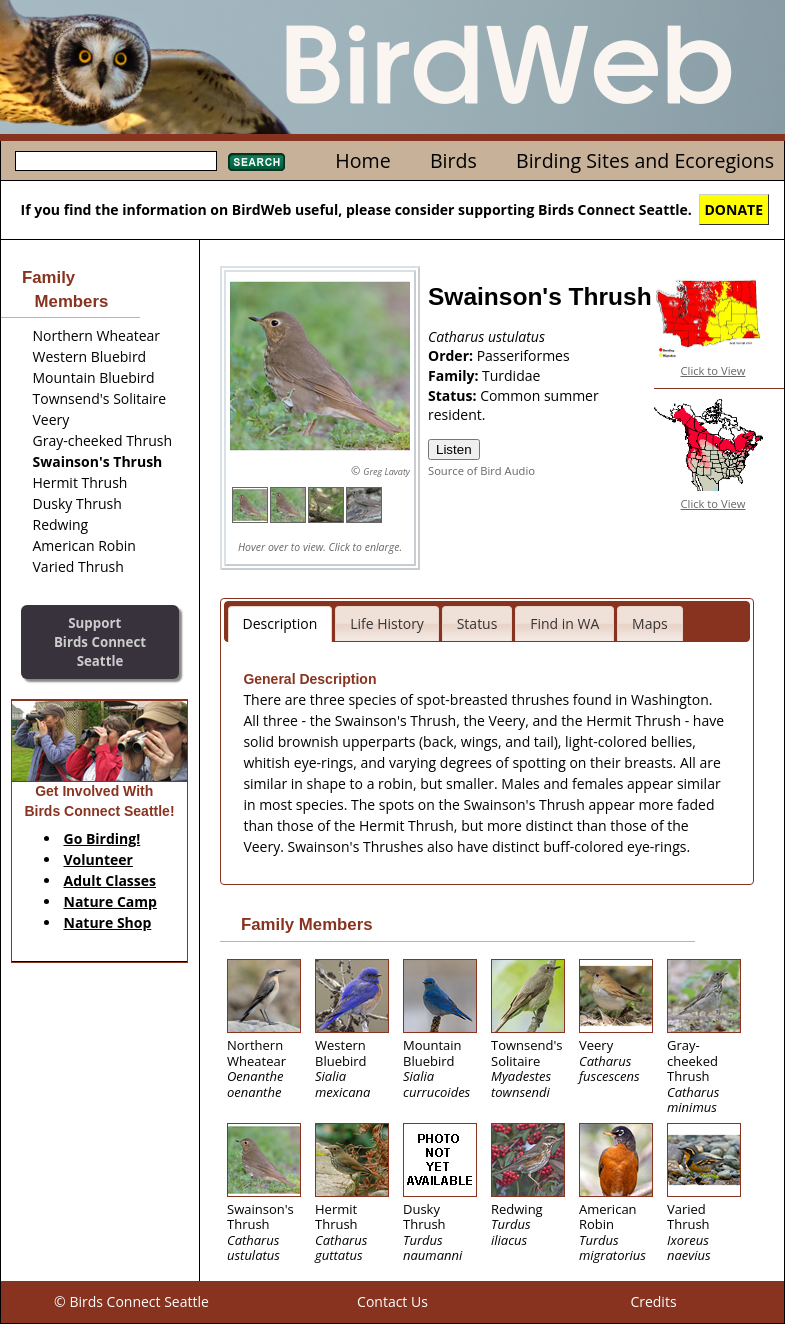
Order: (452, 355)
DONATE (734, 209)
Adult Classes (110, 880)
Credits (653, 1301)
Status (477, 623)
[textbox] (116, 161)
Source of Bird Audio (481, 470)
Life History (387, 623)
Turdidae (511, 375)
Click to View (713, 370)
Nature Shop (108, 922)
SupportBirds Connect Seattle (100, 641)
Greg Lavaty (386, 471)
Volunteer (98, 859)
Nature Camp (110, 901)
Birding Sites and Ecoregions (645, 160)
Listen (454, 449)
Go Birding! (102, 838)
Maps (650, 623)
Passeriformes (523, 355)
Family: (455, 375)
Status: (454, 395)
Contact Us (392, 1301)
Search (256, 162)
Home (362, 160)
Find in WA (564, 623)
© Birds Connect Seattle (131, 1301)
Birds (453, 160)
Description (280, 623)
